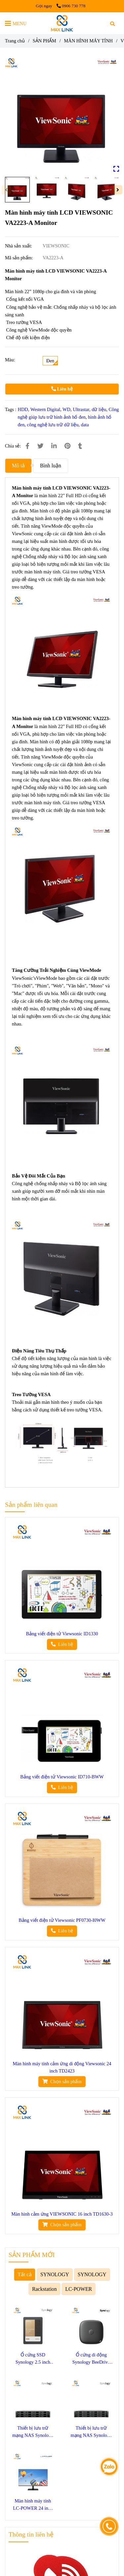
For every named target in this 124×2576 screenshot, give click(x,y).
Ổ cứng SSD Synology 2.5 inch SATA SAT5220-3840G (33, 2359)
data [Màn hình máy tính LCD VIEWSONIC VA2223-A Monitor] (85, 424)
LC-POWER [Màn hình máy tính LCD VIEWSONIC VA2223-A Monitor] (78, 2289)
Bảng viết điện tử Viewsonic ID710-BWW (61, 1776)
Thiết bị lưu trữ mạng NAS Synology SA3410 (91, 2432)
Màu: (10, 359)
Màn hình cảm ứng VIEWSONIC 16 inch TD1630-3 (61, 2214)
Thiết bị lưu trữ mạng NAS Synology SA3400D (33, 2432)
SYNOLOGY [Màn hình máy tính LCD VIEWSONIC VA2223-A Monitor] (54, 2274)
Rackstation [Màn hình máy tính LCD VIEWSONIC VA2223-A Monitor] (44, 2289)
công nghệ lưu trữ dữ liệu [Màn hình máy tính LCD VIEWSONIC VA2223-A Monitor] (53, 424)
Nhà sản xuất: (19, 245)
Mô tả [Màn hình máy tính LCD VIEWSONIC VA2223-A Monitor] (18, 465)
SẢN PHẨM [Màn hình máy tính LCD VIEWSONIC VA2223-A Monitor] (44, 40)
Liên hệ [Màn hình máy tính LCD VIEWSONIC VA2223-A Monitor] (62, 389)
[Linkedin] (54, 446)
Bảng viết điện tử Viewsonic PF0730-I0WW (62, 1920)
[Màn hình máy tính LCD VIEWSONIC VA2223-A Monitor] (62, 23)
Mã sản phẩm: (19, 257)
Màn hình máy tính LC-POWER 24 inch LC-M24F (33, 2505)
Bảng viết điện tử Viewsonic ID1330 (62, 1633)
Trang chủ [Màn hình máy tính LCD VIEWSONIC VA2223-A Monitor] (15, 40)
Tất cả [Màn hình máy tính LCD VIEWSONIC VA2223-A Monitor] (25, 2274)
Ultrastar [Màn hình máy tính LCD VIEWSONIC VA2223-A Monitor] (81, 409)
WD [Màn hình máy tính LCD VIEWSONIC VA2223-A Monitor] (66, 409)
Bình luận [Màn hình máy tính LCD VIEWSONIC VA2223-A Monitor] (50, 465)
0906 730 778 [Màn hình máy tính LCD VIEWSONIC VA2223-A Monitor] (71, 5)
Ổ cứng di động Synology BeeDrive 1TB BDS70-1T (91, 2359)
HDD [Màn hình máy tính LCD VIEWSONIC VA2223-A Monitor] (23, 409)
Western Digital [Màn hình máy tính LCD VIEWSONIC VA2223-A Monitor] (45, 409)
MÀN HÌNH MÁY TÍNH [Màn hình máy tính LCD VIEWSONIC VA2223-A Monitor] (88, 40)
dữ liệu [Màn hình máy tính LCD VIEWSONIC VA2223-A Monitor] (99, 409)
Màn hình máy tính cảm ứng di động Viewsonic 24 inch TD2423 (62, 2067)
